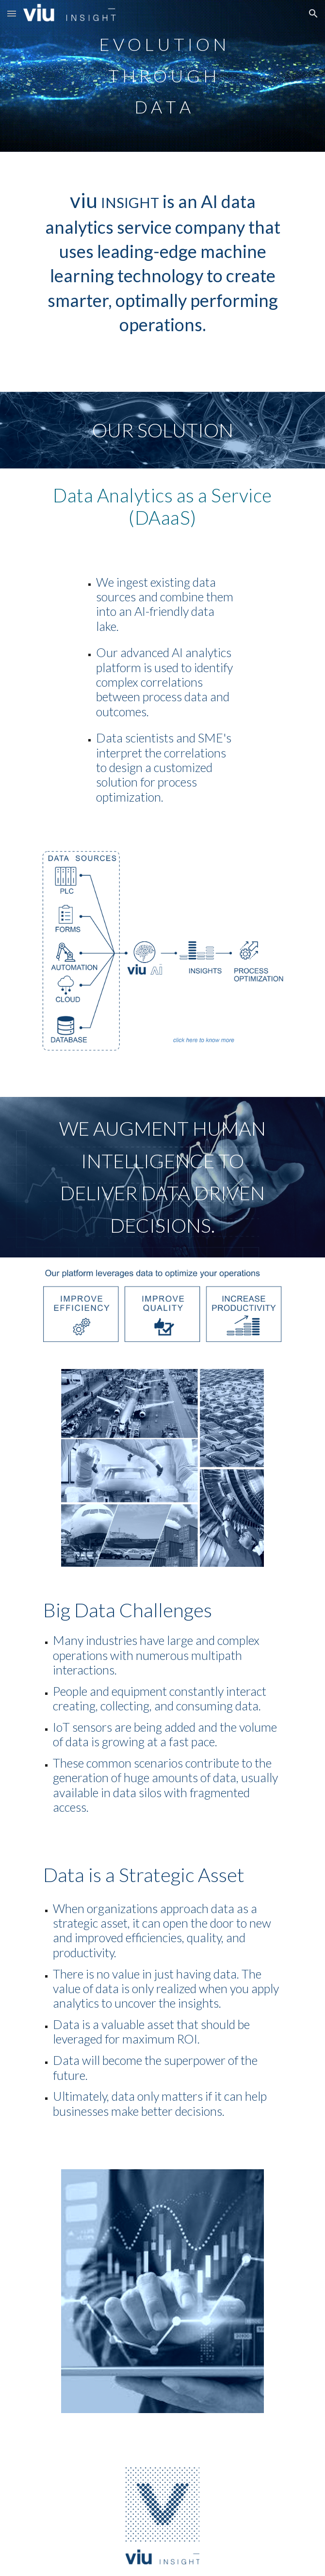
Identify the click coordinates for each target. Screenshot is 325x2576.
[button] (11, 13)
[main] (162, 76)
